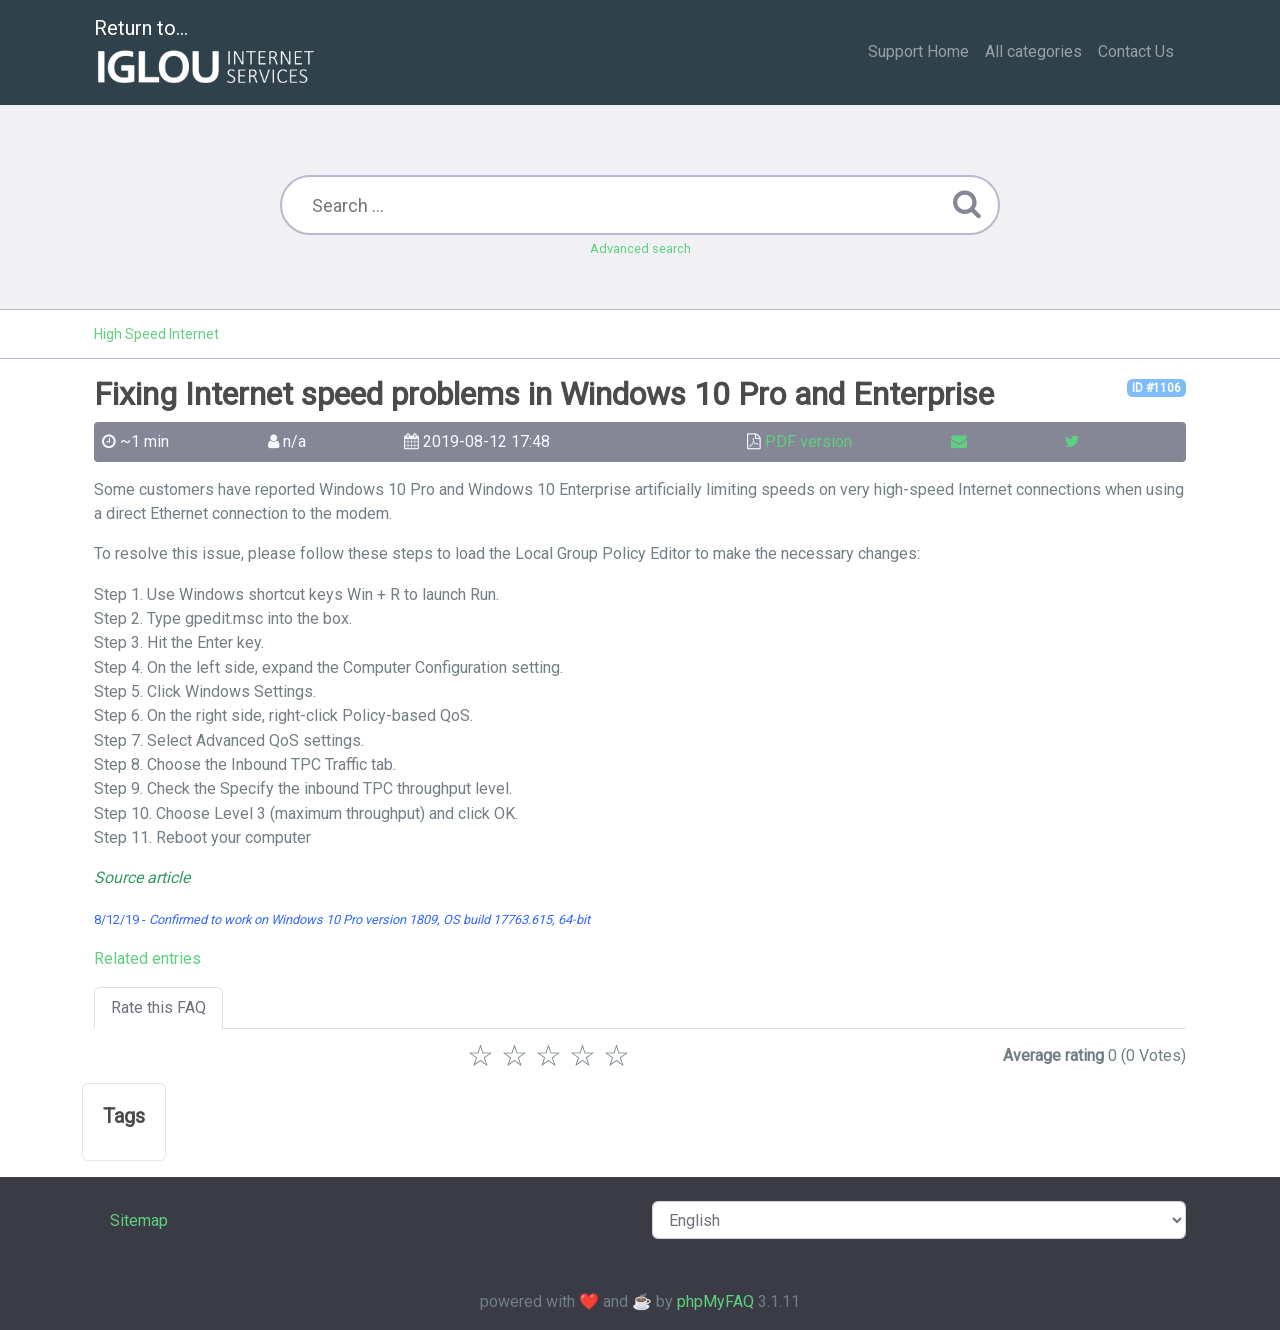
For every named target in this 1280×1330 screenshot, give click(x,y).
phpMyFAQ (715, 1301)
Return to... (206, 53)
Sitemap (139, 1220)
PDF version (808, 441)
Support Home (918, 51)
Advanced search (640, 248)
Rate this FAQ (158, 1007)
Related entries (147, 958)
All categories (1033, 51)
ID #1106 (1156, 388)
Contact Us (1136, 51)
